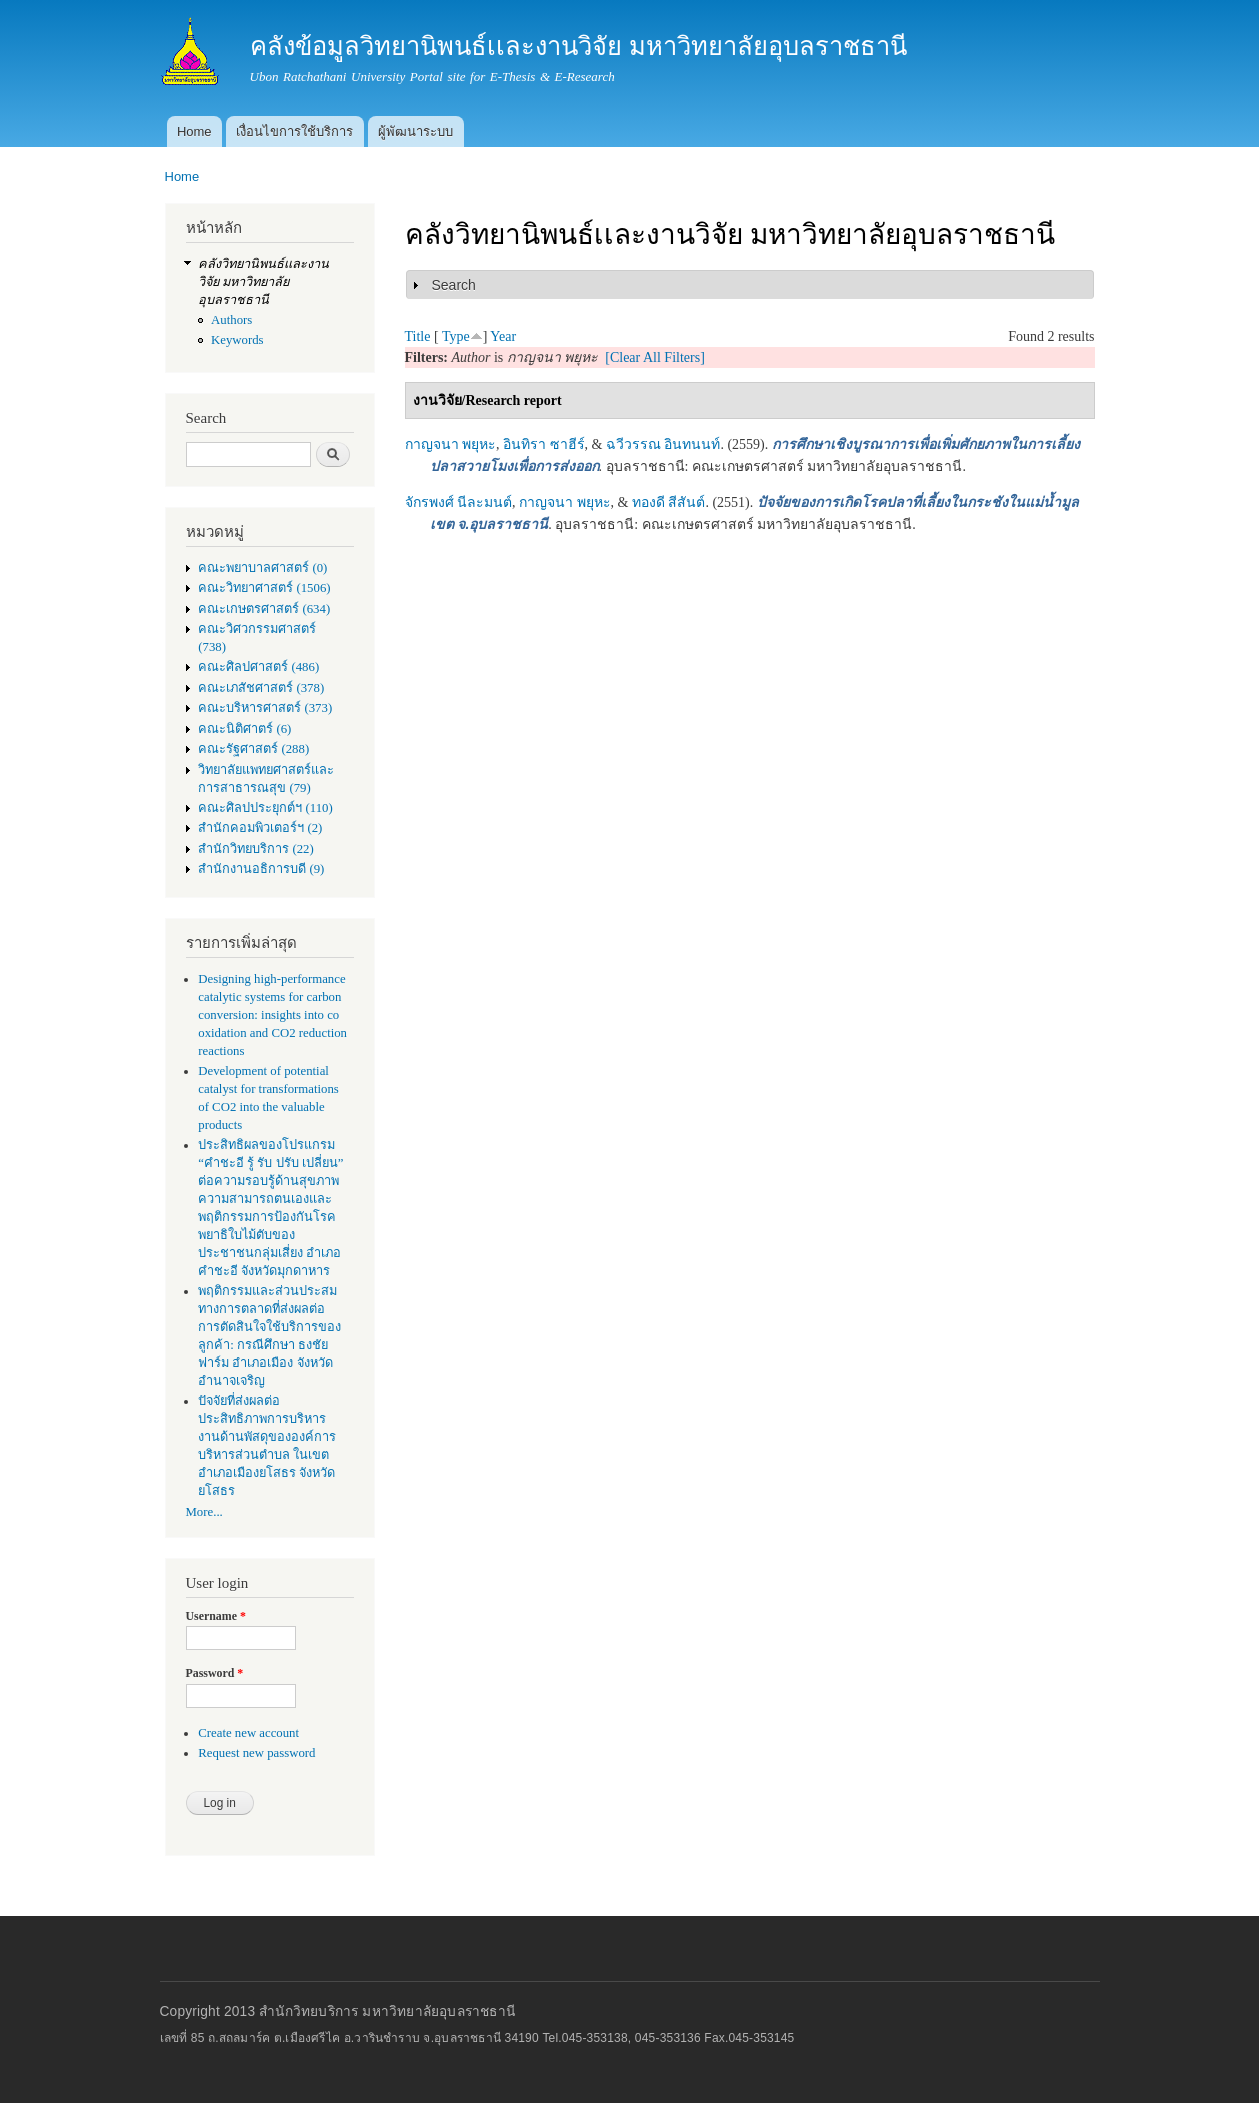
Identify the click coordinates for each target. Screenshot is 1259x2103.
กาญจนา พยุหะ (451, 444)
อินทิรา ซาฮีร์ (544, 444)
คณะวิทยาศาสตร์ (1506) (264, 588)
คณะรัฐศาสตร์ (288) (253, 749)
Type (456, 336)
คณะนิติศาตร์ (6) (244, 729)
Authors (231, 320)
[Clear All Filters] (655, 357)
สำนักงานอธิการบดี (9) (261, 869)
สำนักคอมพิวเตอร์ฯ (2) (260, 828)
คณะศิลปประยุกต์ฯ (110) (265, 808)
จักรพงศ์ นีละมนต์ (459, 502)
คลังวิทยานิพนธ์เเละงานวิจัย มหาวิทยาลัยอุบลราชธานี (263, 282)
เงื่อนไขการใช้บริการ (294, 131)
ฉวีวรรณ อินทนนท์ (663, 444)
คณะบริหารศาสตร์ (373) (265, 708)
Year (503, 336)
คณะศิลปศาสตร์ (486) (258, 667)
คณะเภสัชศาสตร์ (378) (261, 688)
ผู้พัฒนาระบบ (415, 131)
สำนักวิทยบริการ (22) (256, 849)
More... (204, 1512)
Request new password (256, 1753)
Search (454, 285)
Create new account (248, 1733)
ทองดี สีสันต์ (669, 502)
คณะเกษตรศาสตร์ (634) (264, 609)
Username (216, 1616)
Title (418, 336)
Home (194, 131)
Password (215, 1673)
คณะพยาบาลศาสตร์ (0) (262, 568)
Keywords (237, 340)
